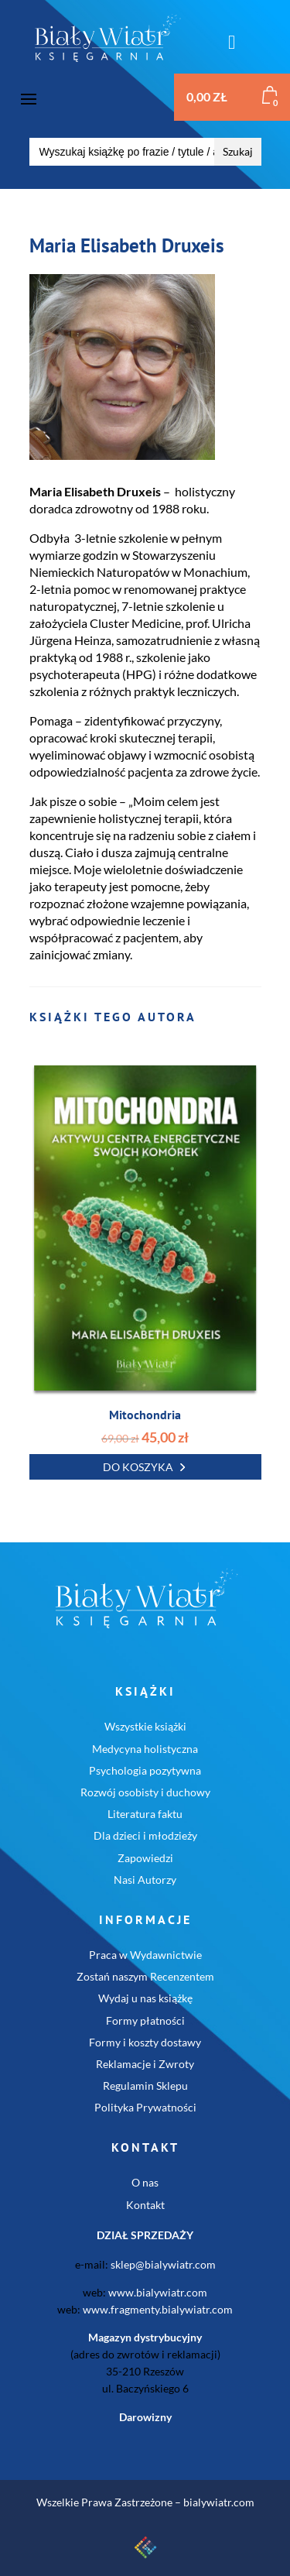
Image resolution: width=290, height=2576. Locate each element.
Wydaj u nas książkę (145, 1998)
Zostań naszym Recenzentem (145, 1976)
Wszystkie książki (145, 1726)
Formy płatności (145, 2020)
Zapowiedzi (145, 1857)
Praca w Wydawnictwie (145, 1954)
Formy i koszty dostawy (145, 2042)
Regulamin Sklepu (145, 2085)
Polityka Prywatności (145, 2107)
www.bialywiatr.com (157, 2292)
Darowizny (145, 2416)
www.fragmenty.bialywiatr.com (158, 2309)
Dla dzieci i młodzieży (145, 1835)
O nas (145, 2182)
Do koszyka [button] (138, 1466)
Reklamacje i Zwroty (145, 2063)
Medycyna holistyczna (145, 1748)
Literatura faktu (145, 1813)
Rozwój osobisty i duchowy (145, 1792)
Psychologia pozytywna (145, 1770)
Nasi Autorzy (145, 1879)
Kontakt (145, 2204)
